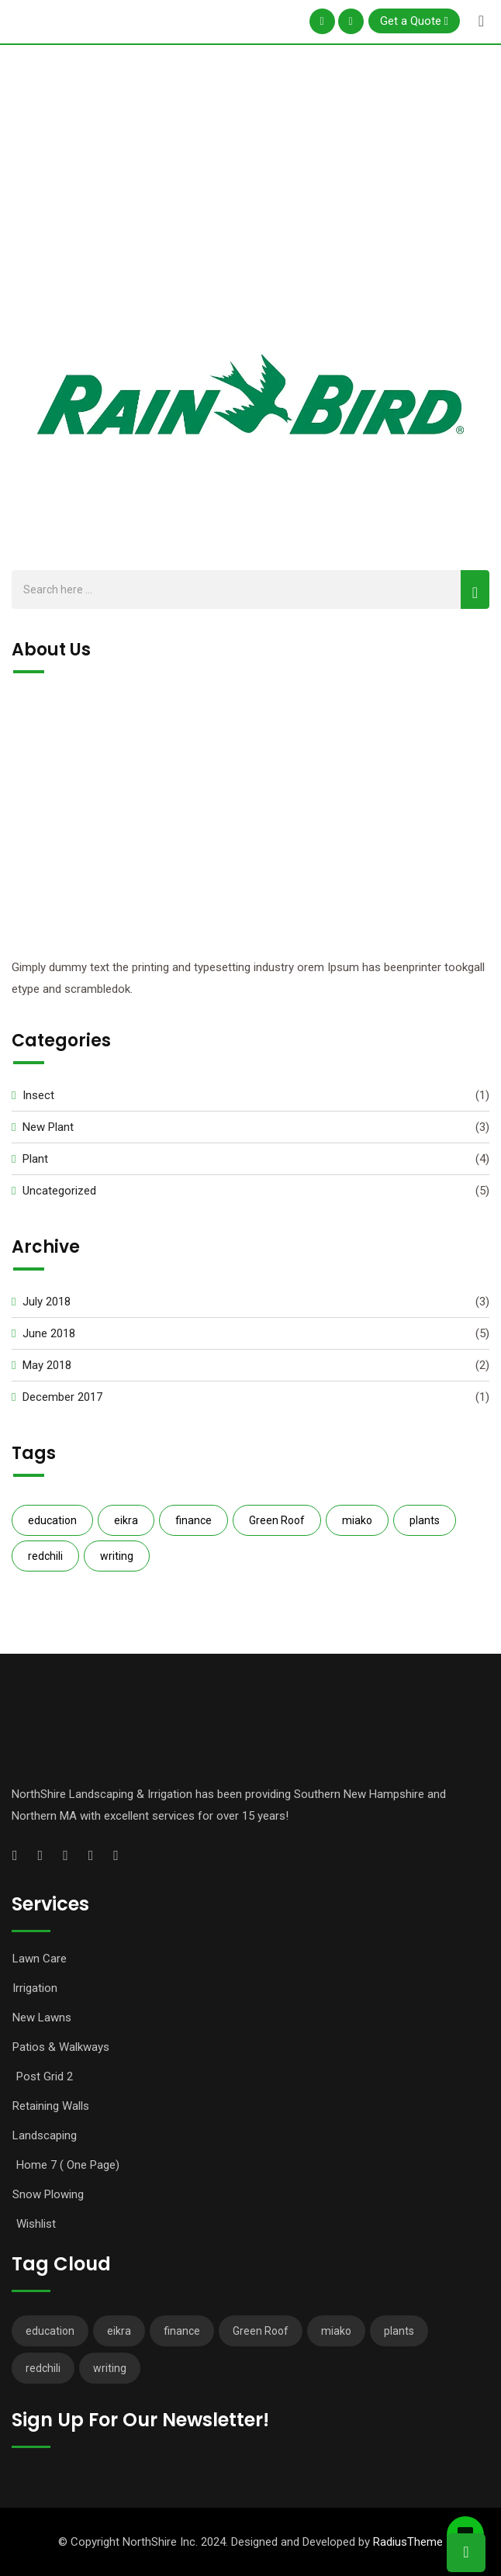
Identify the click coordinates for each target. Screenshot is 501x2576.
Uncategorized (59, 1191)
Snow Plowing (48, 2194)
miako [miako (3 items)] (357, 1520)
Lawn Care (39, 1959)
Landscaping (44, 2135)
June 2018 (48, 1333)
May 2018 (46, 1365)
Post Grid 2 (44, 2076)
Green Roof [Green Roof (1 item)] (277, 1520)
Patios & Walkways (60, 2047)
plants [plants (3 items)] (424, 1520)
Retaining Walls (50, 2106)
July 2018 (46, 1302)
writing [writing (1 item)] (116, 1556)
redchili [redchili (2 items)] (45, 1556)
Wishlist (36, 2224)
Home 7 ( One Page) (67, 2165)
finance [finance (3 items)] (193, 1520)
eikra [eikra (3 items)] (126, 1520)
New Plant (48, 1127)
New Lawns (41, 2017)
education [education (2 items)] (52, 1520)
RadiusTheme (408, 2542)
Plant (35, 1159)
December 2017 (62, 1397)
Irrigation (34, 1988)
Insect (38, 1095)
